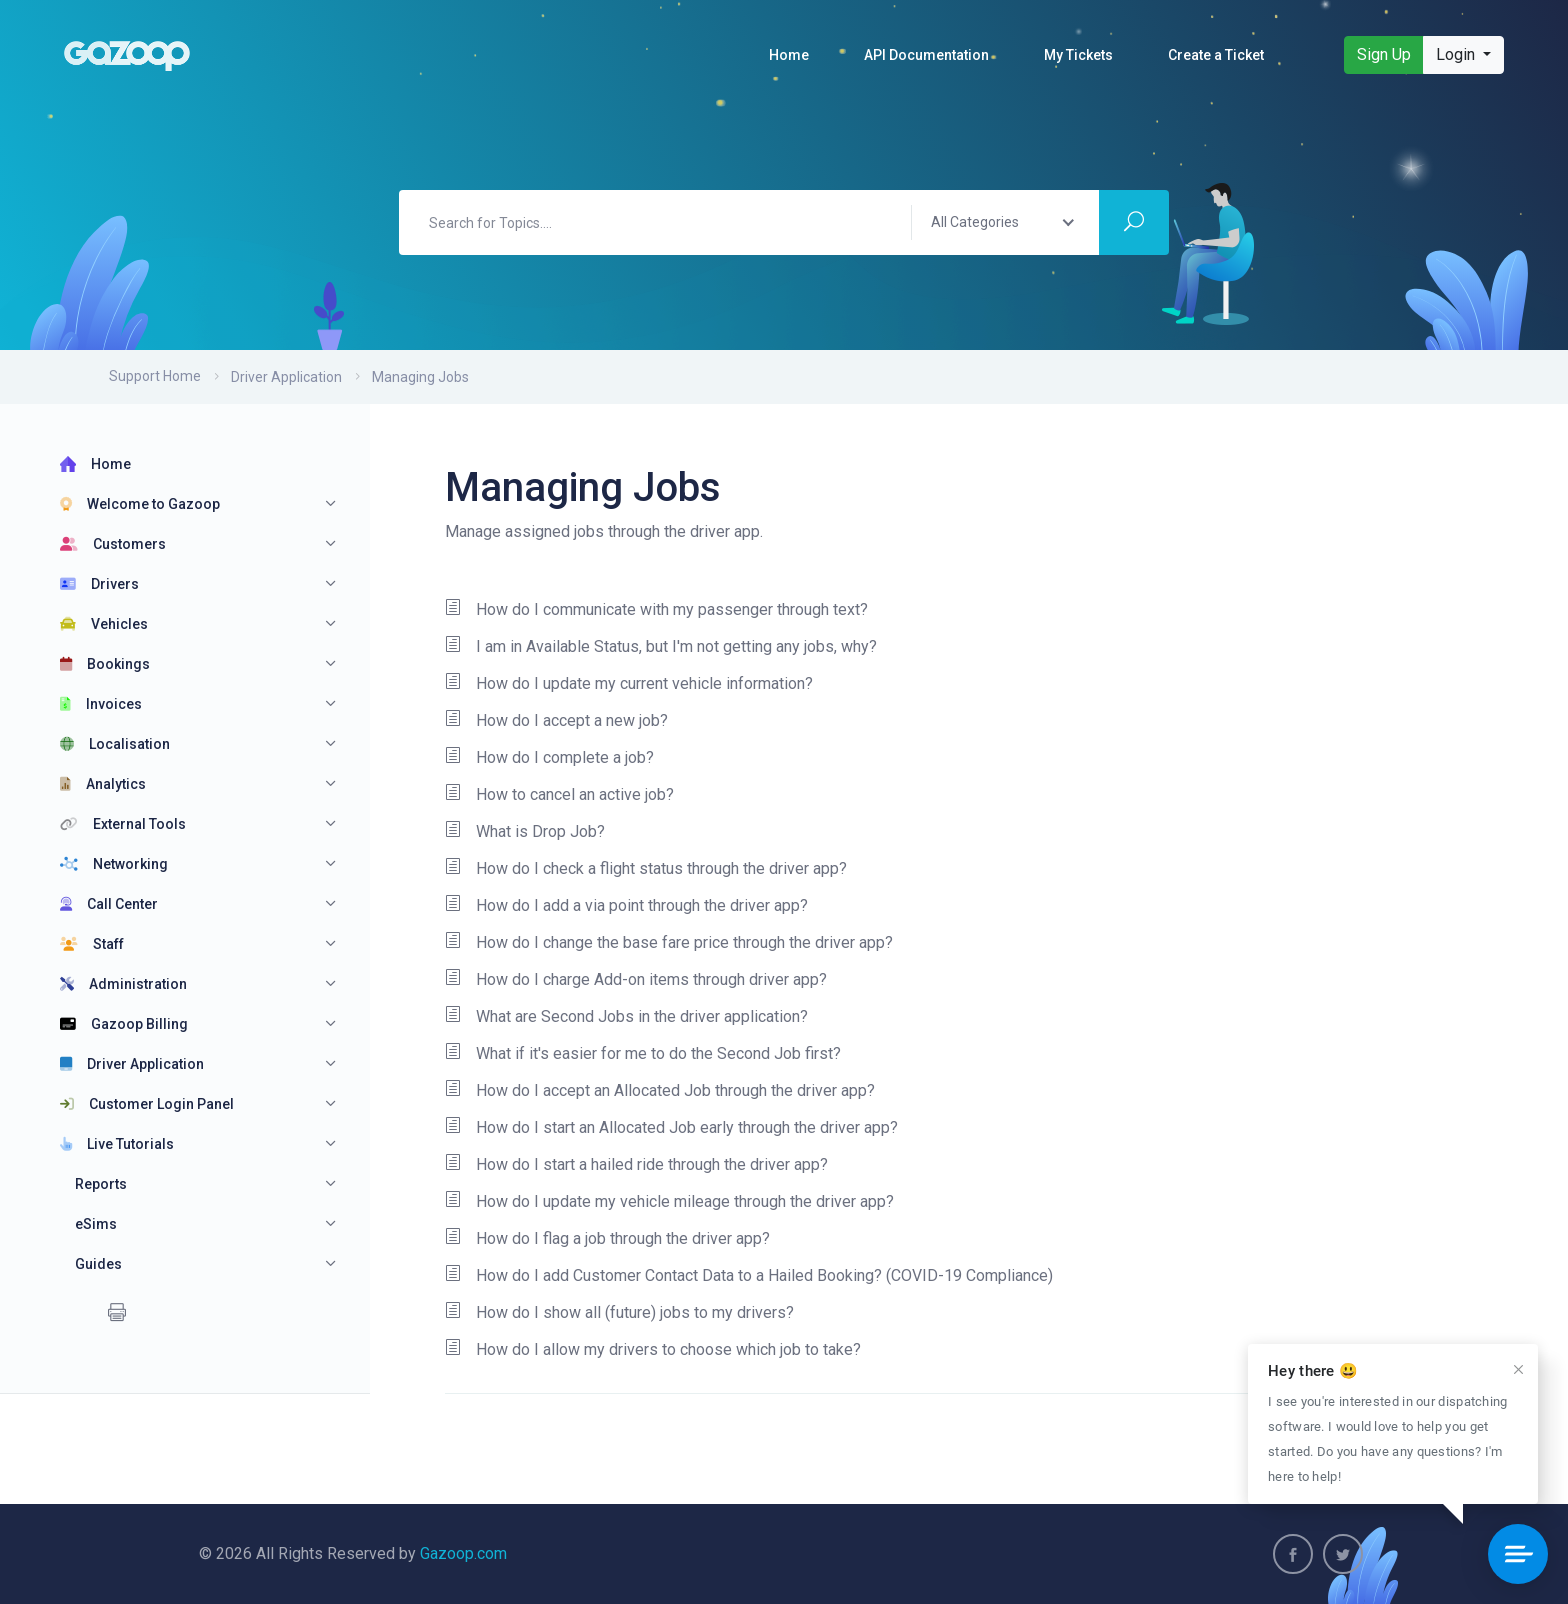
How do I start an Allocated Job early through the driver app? (671, 1128)
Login (1457, 54)
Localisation (115, 744)
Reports (101, 1184)
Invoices (101, 704)
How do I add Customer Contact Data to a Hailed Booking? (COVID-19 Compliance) (749, 1276)
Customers (113, 544)
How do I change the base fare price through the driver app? (669, 943)
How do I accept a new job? (556, 721)
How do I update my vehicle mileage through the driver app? (669, 1202)
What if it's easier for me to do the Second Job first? (643, 1054)
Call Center (109, 904)
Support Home (155, 376)
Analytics (103, 784)
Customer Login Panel (147, 1104)
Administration (123, 984)
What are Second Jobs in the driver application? (626, 1017)
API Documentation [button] (926, 55)
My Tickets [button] (1078, 55)
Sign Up (1384, 54)
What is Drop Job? (525, 832)
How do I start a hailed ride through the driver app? (636, 1165)
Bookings (105, 664)
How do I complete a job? (549, 758)
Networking (114, 864)
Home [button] (789, 55)
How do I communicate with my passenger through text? (656, 610)
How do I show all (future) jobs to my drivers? (619, 1313)
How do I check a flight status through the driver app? (646, 869)
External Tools (123, 824)
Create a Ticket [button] (1216, 55)
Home (95, 464)
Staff (92, 944)
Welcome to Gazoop (140, 504)
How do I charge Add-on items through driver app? (636, 980)
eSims (96, 1224)
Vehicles (104, 624)
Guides (98, 1264)
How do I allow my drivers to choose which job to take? (653, 1350)
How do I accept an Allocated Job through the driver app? (660, 1091)
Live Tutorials (117, 1144)
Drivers (99, 584)
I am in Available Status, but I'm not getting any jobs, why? (661, 647)
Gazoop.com (463, 1553)
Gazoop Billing (124, 1024)
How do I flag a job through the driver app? (607, 1239)
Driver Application (286, 377)
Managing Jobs (420, 377)
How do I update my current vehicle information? (629, 684)
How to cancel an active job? (559, 795)
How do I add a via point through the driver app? (626, 906)
